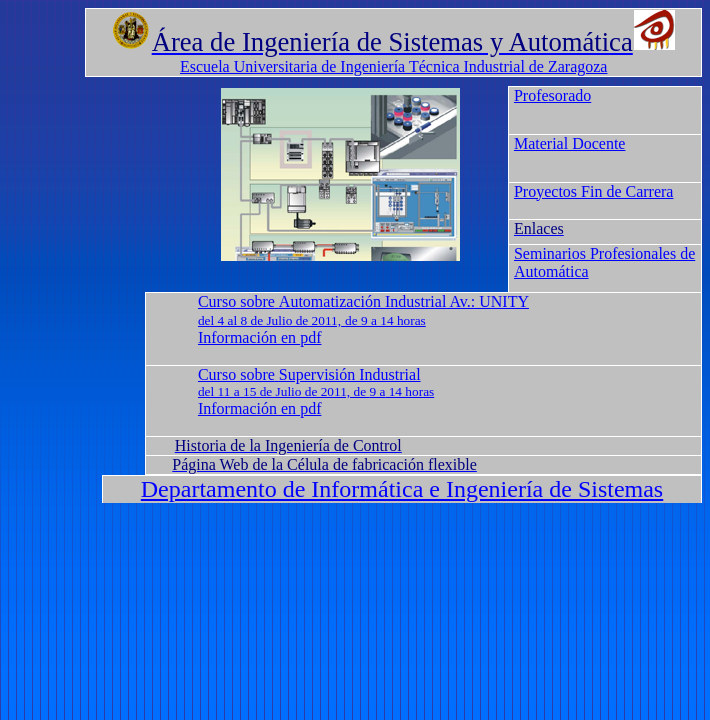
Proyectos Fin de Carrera (594, 191)
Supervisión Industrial (350, 374)
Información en (260, 337)
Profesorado (552, 95)
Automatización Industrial (363, 301)
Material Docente (570, 143)
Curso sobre (236, 301)
